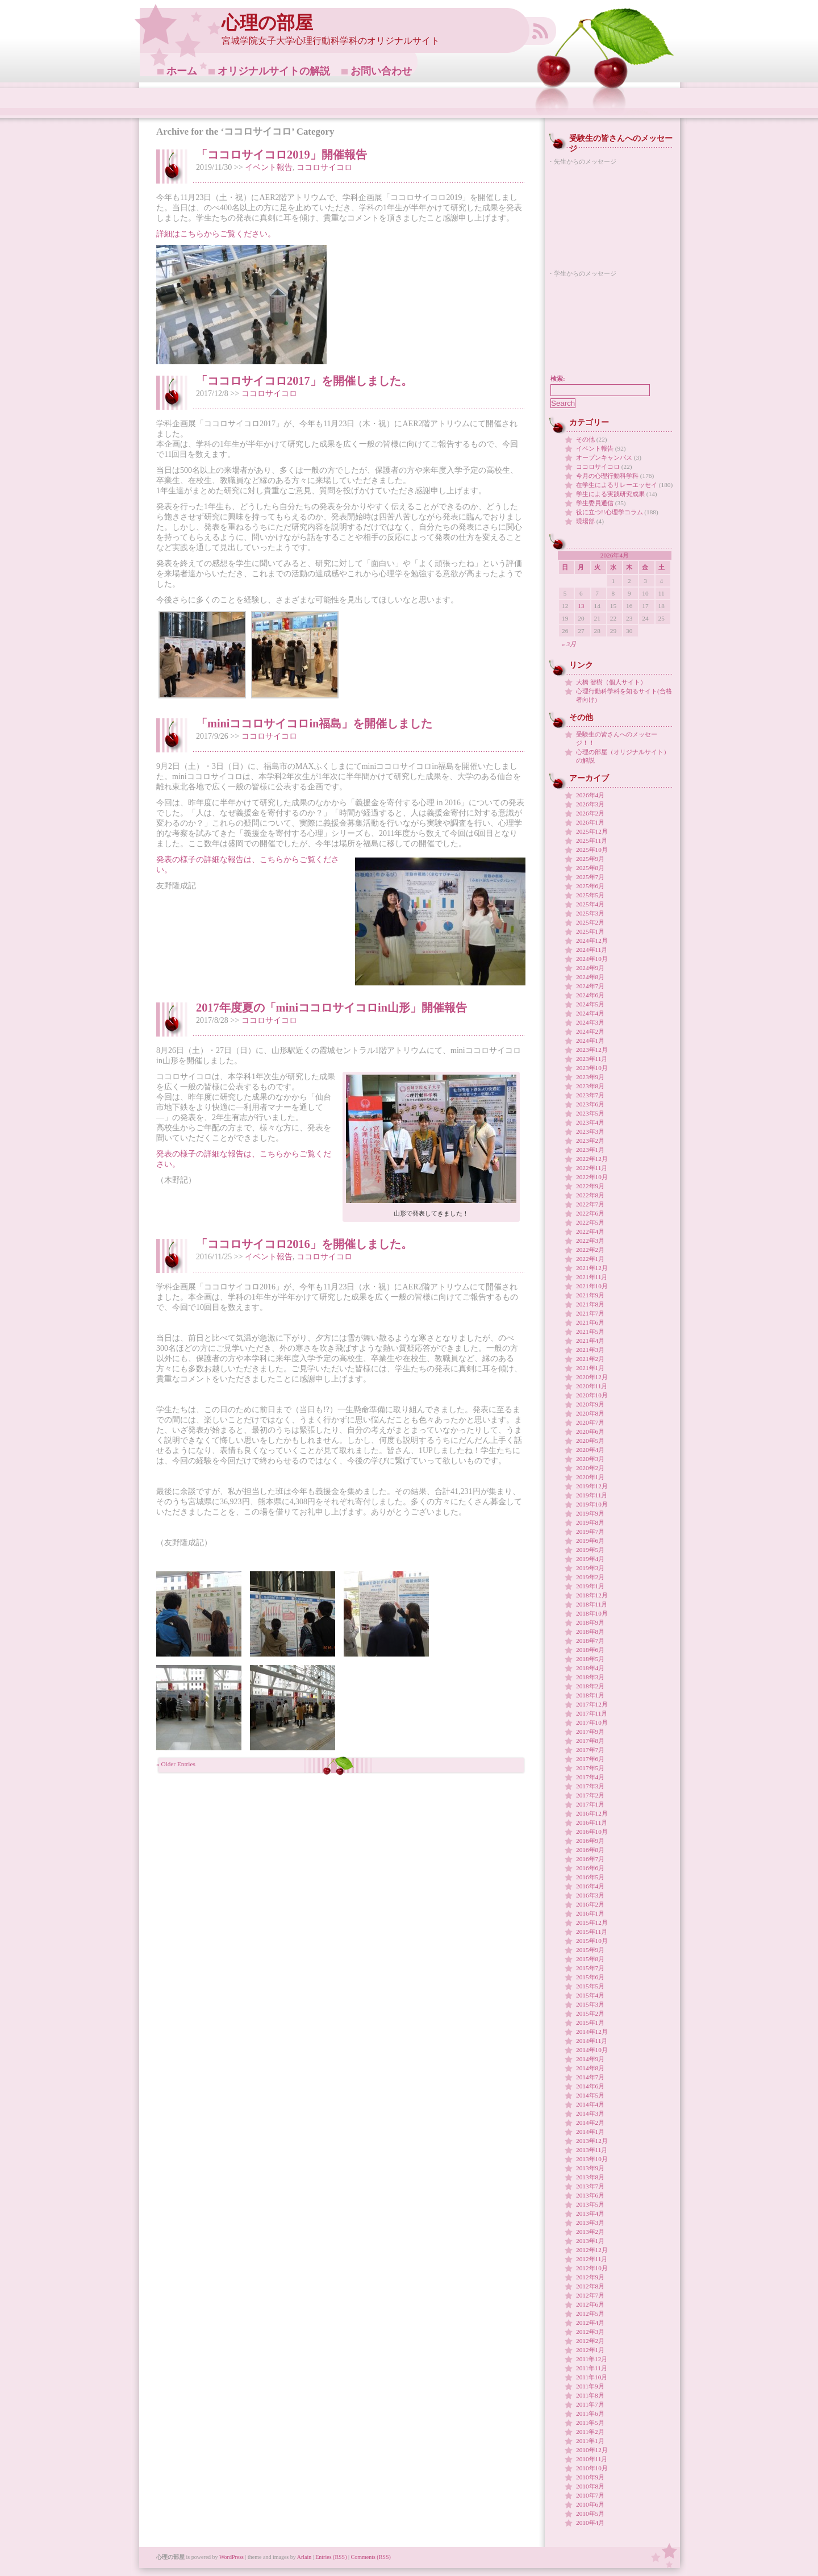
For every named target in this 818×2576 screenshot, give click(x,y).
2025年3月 (590, 913)
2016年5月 (590, 1877)
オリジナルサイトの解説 (274, 71)
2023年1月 (590, 1149)
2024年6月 (590, 995)
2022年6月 (590, 1213)
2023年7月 (590, 1095)
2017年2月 (590, 1795)
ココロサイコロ (324, 167)
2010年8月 (590, 2486)
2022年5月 (590, 1222)
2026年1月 (590, 822)
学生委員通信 (595, 503)
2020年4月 (590, 1449)
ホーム (181, 71)
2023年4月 (590, 1122)
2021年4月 (590, 1340)
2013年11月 (591, 2149)
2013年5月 (590, 2204)
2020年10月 (592, 1395)
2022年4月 (590, 1231)
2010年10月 (592, 2468)
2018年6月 (590, 1649)
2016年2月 (590, 1904)
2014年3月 (590, 2113)
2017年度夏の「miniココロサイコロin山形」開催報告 (331, 1007)
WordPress (231, 2557)
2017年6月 (590, 1758)
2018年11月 (591, 1604)
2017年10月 (592, 1722)
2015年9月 (590, 1949)
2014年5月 (590, 2095)
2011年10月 (591, 2377)
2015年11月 (591, 1931)
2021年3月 (590, 1349)
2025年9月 (590, 858)
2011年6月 (590, 2413)
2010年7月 (590, 2495)
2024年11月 (591, 949)
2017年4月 (590, 1777)
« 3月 (569, 643)
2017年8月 (590, 1740)
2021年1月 (590, 1367)
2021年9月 (590, 1295)
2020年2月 (590, 1467)
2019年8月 (590, 1522)
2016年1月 (590, 1913)
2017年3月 (590, 1786)
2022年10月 (592, 1176)
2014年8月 (590, 2068)
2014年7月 (590, 2077)
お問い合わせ (381, 71)
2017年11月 (591, 1713)
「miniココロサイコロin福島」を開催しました (314, 723)
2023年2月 (590, 1140)
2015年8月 (590, 1958)
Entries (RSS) (331, 2557)
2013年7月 (590, 2186)
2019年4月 (590, 1558)
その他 (585, 439)
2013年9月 (590, 2168)
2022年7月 (590, 1204)
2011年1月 (590, 2440)
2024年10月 (592, 958)
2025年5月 (590, 895)
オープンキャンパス (604, 457)
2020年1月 (590, 1477)
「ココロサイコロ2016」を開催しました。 (304, 1244)
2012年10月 (592, 2268)
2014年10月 (592, 2049)
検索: (557, 378)
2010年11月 (591, 2459)
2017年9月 (590, 1731)
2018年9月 (590, 1622)
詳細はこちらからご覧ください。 (216, 234)
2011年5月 (590, 2422)
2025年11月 (591, 840)
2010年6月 (590, 2504)
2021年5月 (590, 1331)
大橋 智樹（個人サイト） (611, 682)
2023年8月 (590, 1086)
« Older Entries (175, 1764)
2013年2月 (590, 2231)
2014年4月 (590, 2104)
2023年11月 (591, 1058)
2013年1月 (590, 2240)
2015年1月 (590, 2022)
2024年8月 (590, 976)
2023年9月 (590, 1076)
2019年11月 (591, 1495)
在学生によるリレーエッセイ (616, 484)
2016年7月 (590, 1858)
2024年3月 (590, 1022)
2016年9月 (590, 1840)
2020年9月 (590, 1404)
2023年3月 (590, 1131)
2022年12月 (592, 1158)
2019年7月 (590, 1531)
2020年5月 (590, 1440)
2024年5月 (590, 1004)
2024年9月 (590, 967)
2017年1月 (590, 1804)
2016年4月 (590, 1886)
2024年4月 (590, 1013)
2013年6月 (590, 2195)
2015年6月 (590, 1977)
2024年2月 (590, 1031)
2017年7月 (590, 1749)
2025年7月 (590, 876)
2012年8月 (590, 2286)
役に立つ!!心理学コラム (609, 512)
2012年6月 (590, 2304)
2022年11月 (591, 1167)
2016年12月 (592, 1813)
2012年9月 (590, 2277)
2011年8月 (590, 2395)
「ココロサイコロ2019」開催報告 (281, 154)
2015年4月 (590, 1995)
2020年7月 (590, 1422)
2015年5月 (590, 1986)
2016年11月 (591, 1822)
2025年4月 (590, 904)
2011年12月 (591, 2359)
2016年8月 (590, 1849)
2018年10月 (592, 1613)
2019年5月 (590, 1549)
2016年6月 (590, 1868)
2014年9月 (590, 2058)
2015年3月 (590, 2004)
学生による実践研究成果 (610, 493)
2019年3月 (590, 1567)
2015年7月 (590, 1968)
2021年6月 (590, 1322)
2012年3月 (590, 2331)
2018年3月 (590, 1677)
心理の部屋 (267, 23)
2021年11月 (591, 1277)
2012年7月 (590, 2295)
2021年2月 (590, 1358)
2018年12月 (592, 1595)
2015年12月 (592, 1922)
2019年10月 (592, 1504)
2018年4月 (590, 1667)
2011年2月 (590, 2431)
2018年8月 (590, 1631)
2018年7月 (590, 1640)
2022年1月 (590, 1258)
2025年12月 (592, 831)
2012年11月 (591, 2258)
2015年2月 (590, 2013)
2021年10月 (592, 1286)
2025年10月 (592, 849)
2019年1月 (590, 1586)
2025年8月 (590, 867)
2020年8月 (590, 1413)
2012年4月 (590, 2322)
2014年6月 (590, 2086)
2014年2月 (590, 2122)
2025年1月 (590, 931)
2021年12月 (592, 1267)
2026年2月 (590, 813)
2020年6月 (590, 1431)
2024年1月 (590, 1040)
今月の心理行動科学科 (607, 475)
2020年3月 (590, 1458)
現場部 (585, 521)
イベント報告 (269, 167)
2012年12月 (592, 2249)
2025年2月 (590, 922)
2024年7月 (590, 986)
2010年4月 (590, 2522)
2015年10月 (592, 1940)
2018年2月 (590, 1686)
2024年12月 (592, 940)
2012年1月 (590, 2349)
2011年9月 (590, 2386)
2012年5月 (590, 2313)
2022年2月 (590, 1249)
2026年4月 (590, 795)
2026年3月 (590, 804)
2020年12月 (592, 1377)
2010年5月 (590, 2513)
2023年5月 (590, 1113)
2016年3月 (590, 1895)
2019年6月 (590, 1540)
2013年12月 (592, 2140)
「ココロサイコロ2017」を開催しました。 (304, 380)
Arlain (304, 2557)
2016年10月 (592, 1831)
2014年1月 (590, 2131)
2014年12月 (592, 2031)
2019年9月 (590, 1513)
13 (581, 605)
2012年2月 (590, 2340)
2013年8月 (590, 2177)
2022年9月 (590, 1186)
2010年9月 (590, 2477)
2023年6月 (590, 1104)
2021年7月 (590, 1313)
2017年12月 (592, 1704)
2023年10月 (592, 1067)
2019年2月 (590, 1577)
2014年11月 (591, 2040)
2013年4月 (590, 2213)
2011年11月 (591, 2368)
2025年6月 (590, 886)
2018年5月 (590, 1658)
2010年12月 (592, 2449)
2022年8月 (590, 1195)
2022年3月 (590, 1240)
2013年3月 (590, 2222)
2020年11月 (591, 1386)
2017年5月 (590, 1768)
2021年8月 (590, 1304)
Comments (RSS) (371, 2557)
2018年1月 (590, 1695)
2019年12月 (592, 1486)
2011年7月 (590, 2404)
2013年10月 (592, 2158)
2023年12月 (592, 1049)
